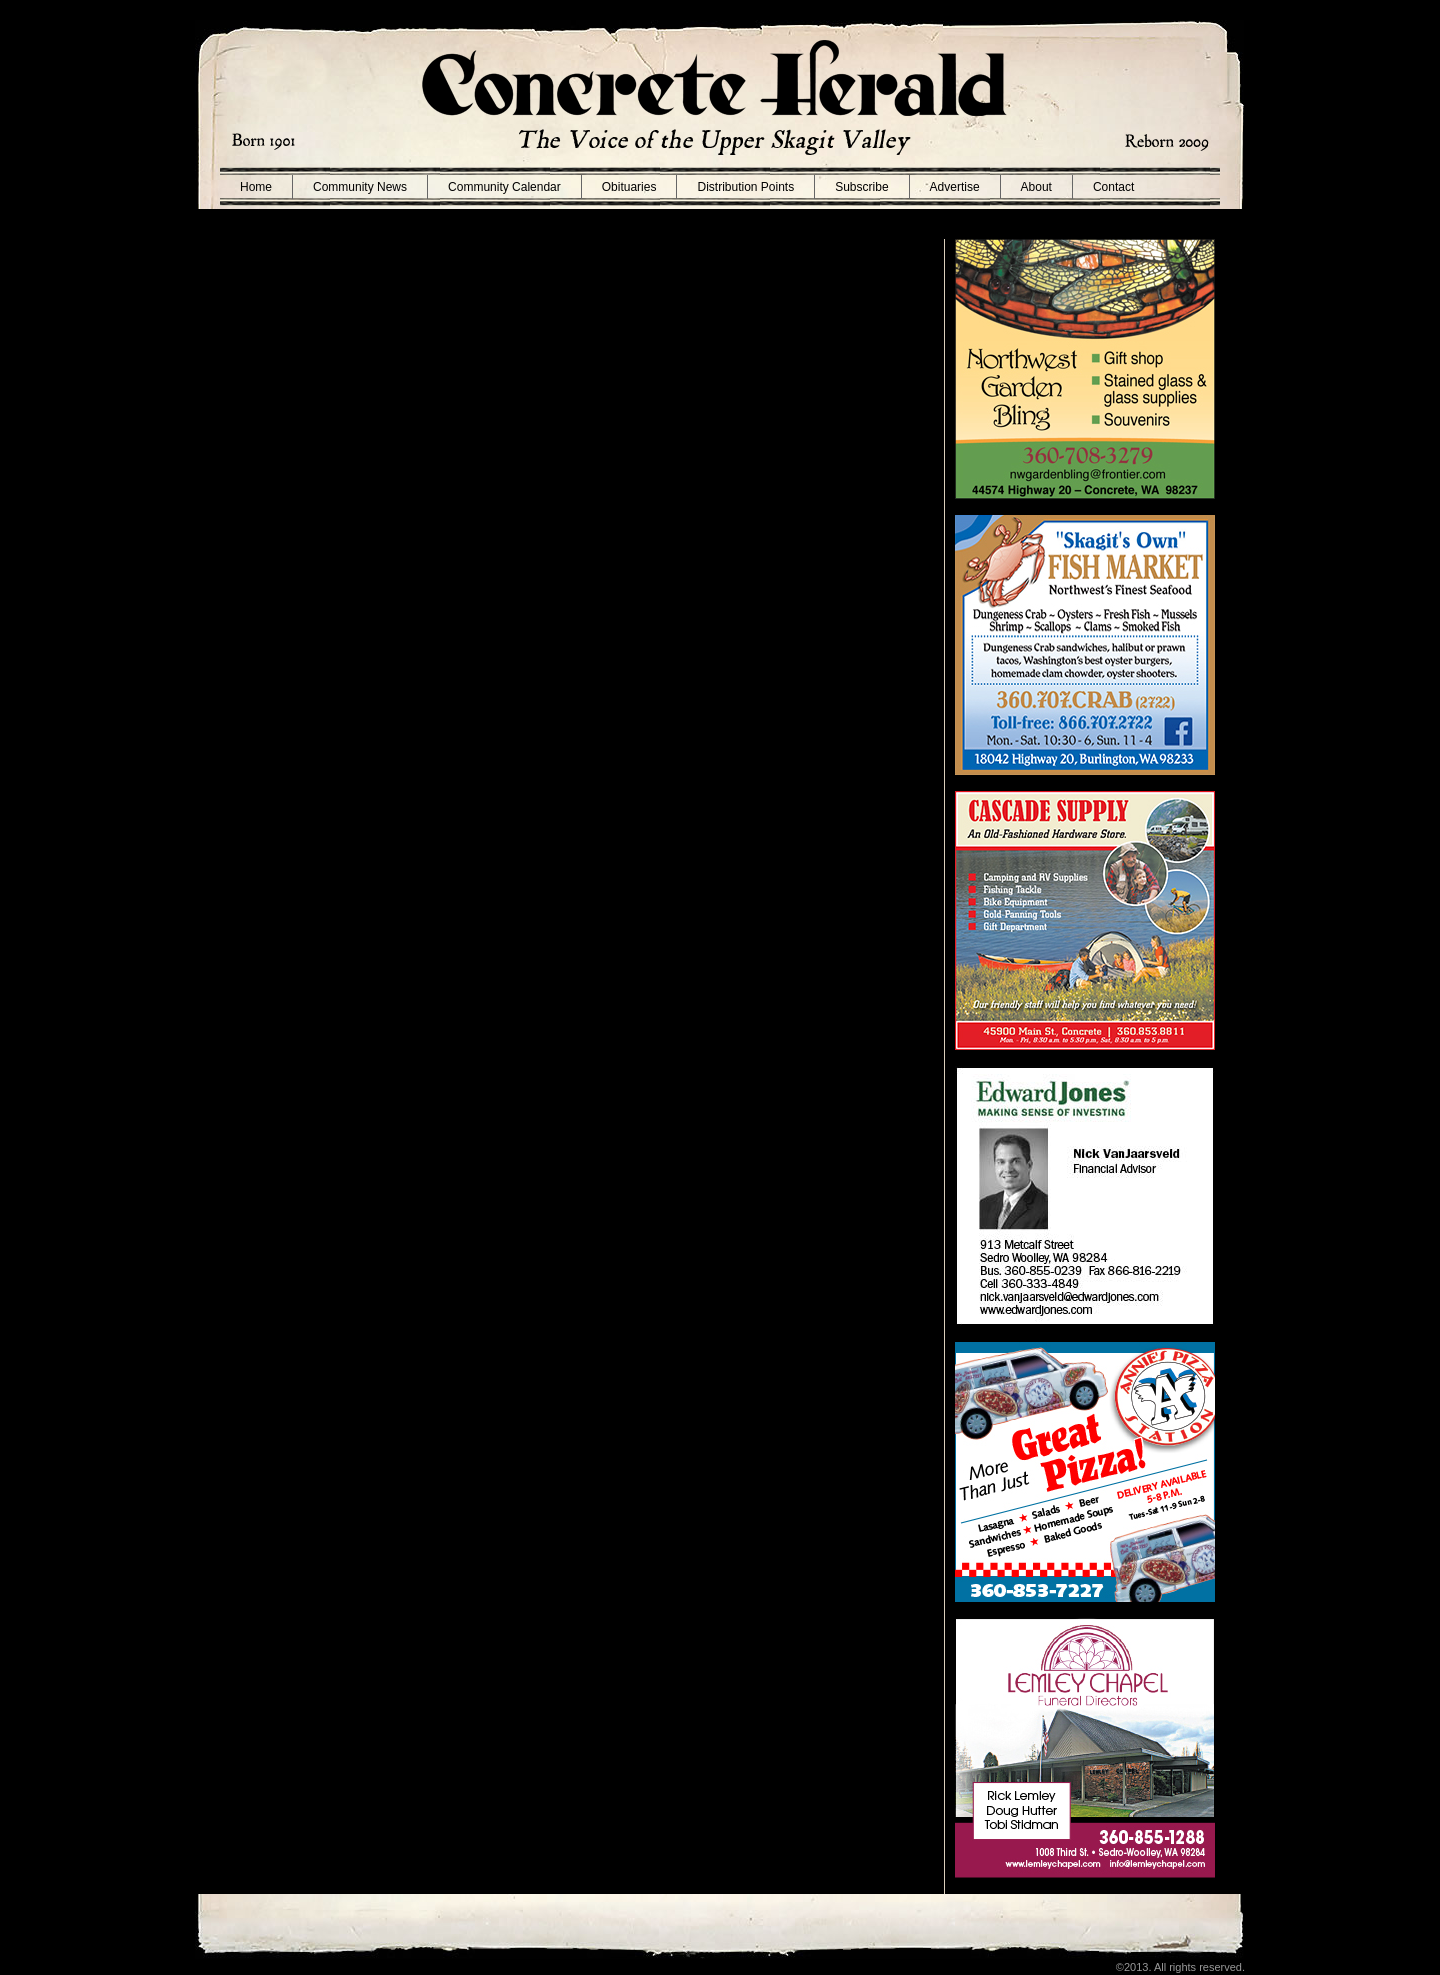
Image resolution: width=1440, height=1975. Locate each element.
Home (256, 187)
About (1036, 187)
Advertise (955, 187)
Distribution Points (745, 187)
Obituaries (629, 187)
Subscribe (861, 187)
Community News (360, 187)
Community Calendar (504, 187)
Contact (1113, 187)
